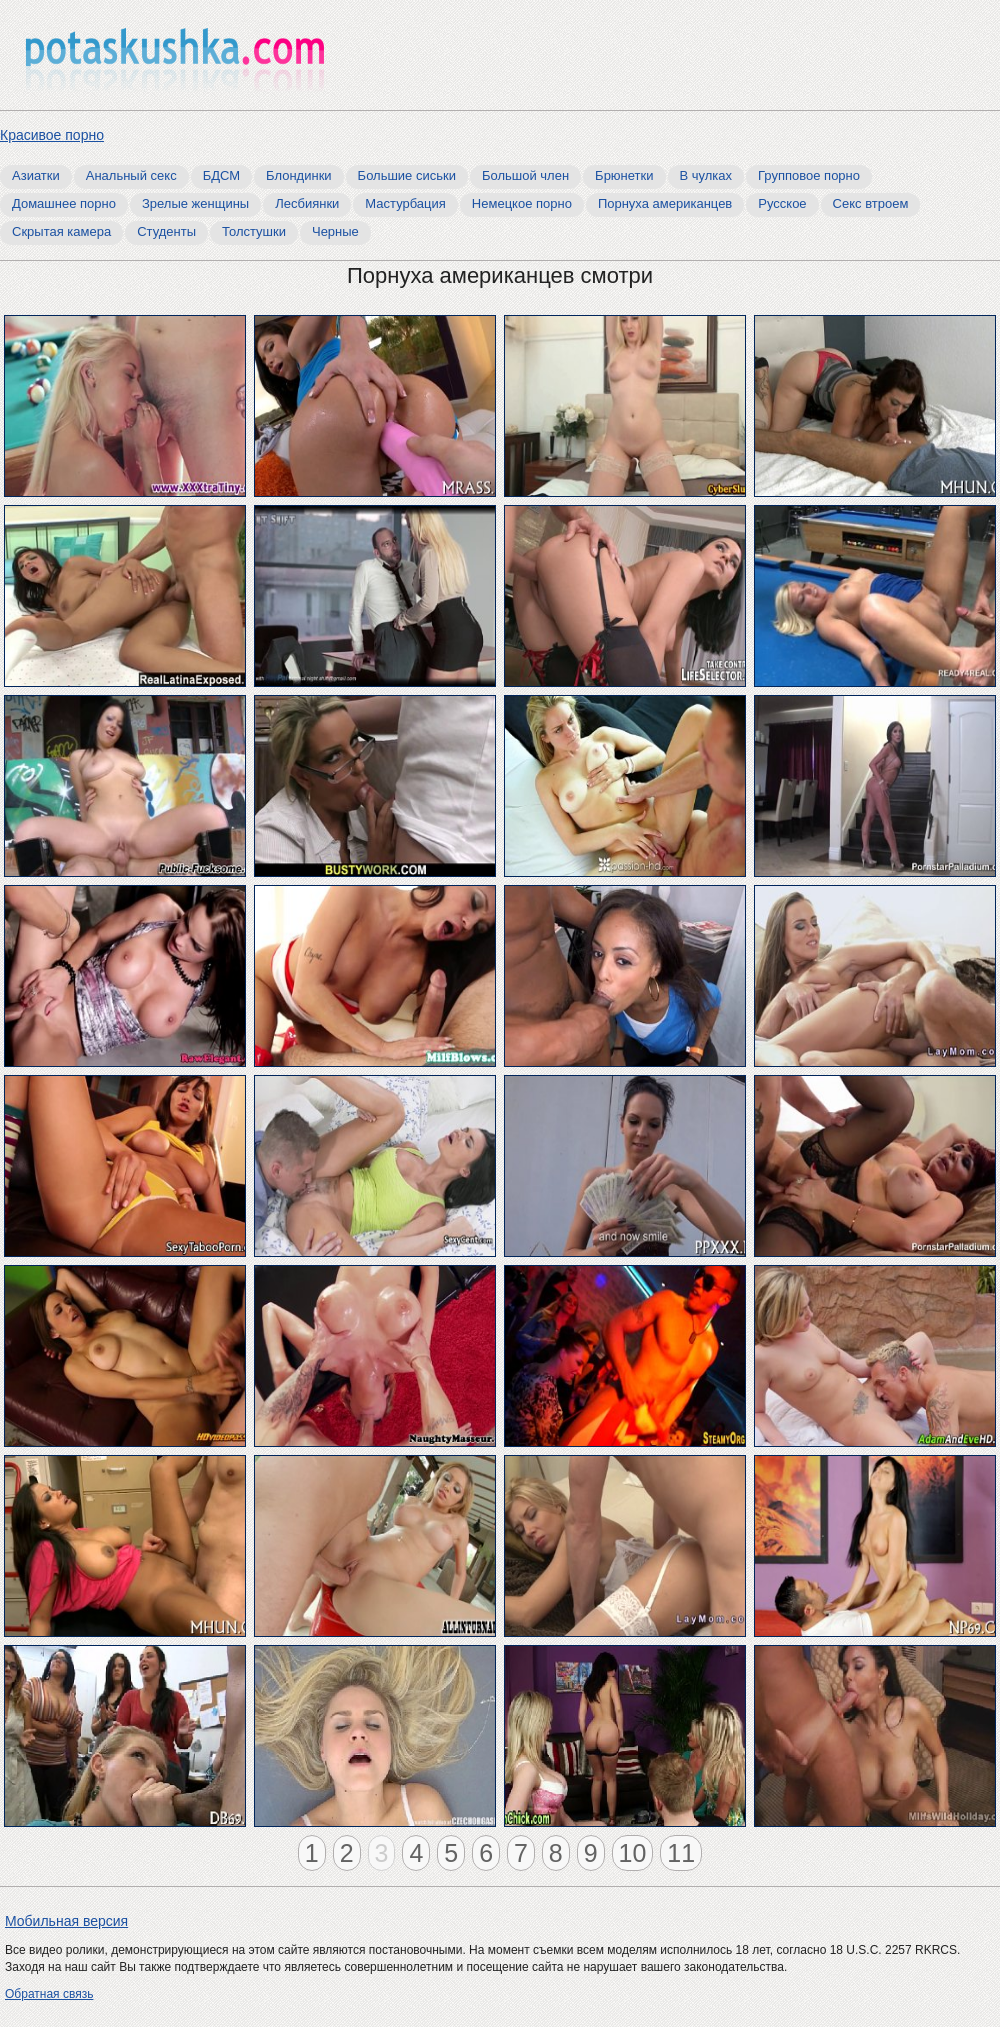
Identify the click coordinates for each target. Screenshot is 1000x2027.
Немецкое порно (522, 203)
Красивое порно (52, 135)
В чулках (706, 175)
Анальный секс (131, 175)
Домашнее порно (64, 203)
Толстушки (254, 231)
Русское (782, 203)
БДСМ (221, 175)
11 (681, 1853)
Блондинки (299, 175)
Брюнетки (624, 175)
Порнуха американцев (665, 203)
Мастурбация (405, 203)
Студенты (166, 231)
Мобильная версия (66, 1921)
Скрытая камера (61, 231)
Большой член (525, 175)
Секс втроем (871, 203)
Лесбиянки (307, 203)
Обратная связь (49, 1994)
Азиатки (36, 175)
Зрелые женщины (195, 203)
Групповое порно (809, 175)
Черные (335, 231)
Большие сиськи (407, 175)
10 (633, 1853)
